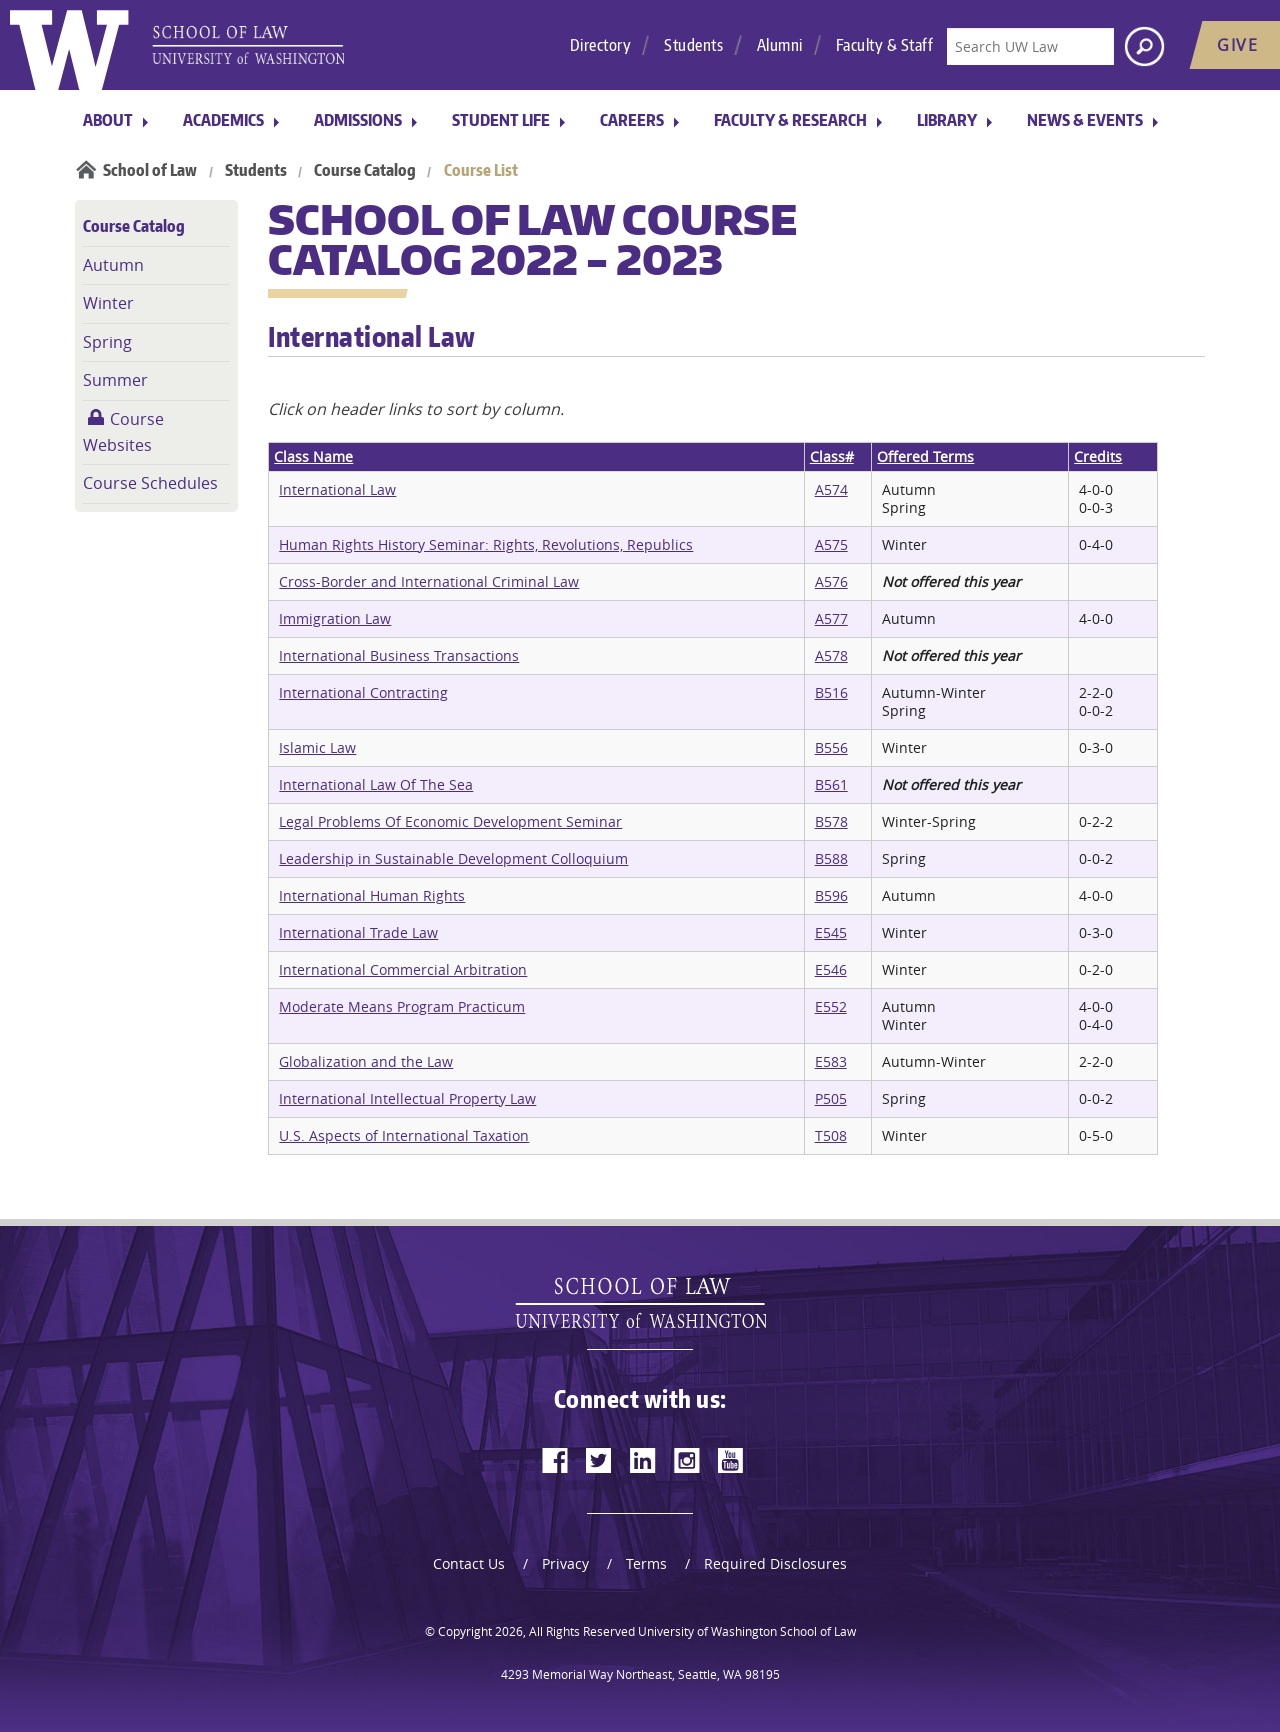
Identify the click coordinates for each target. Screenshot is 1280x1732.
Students (693, 45)
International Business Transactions (399, 655)
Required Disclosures (775, 1563)
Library (947, 120)
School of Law (150, 170)
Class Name (313, 456)
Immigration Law (335, 618)
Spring (107, 342)
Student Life (501, 120)
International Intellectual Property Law (407, 1098)
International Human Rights (372, 895)
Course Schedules (150, 483)
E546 (831, 969)
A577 (831, 618)
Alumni (780, 45)
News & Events (1085, 120)
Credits (1098, 456)
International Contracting (363, 692)
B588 (831, 858)
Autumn (113, 265)
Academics (223, 120)
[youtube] (731, 1460)
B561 (831, 784)
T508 (831, 1135)
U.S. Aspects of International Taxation (404, 1135)
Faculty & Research (790, 120)
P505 (831, 1098)
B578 (831, 821)
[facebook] (555, 1460)
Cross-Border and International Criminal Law (429, 581)
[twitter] (599, 1460)
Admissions (358, 120)
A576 (831, 581)
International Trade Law (358, 932)
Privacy (565, 1563)
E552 (831, 1006)
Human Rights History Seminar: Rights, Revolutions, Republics (486, 544)
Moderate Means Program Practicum (402, 1006)
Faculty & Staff (885, 45)
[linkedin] (643, 1460)
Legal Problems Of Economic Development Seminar (450, 821)
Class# (832, 456)
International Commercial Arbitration (403, 969)
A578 (831, 655)
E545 (831, 932)
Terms (646, 1563)
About (108, 120)
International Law (337, 489)
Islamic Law (317, 747)
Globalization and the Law (366, 1061)
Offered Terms (925, 456)
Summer (115, 380)
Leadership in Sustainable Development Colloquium (453, 858)
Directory (601, 45)
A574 (831, 489)
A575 (831, 544)
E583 (831, 1061)
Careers (632, 120)
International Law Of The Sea (376, 784)
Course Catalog (365, 170)
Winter (108, 303)
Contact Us (469, 1563)
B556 (831, 747)
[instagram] (687, 1460)
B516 (831, 692)
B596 (831, 895)
